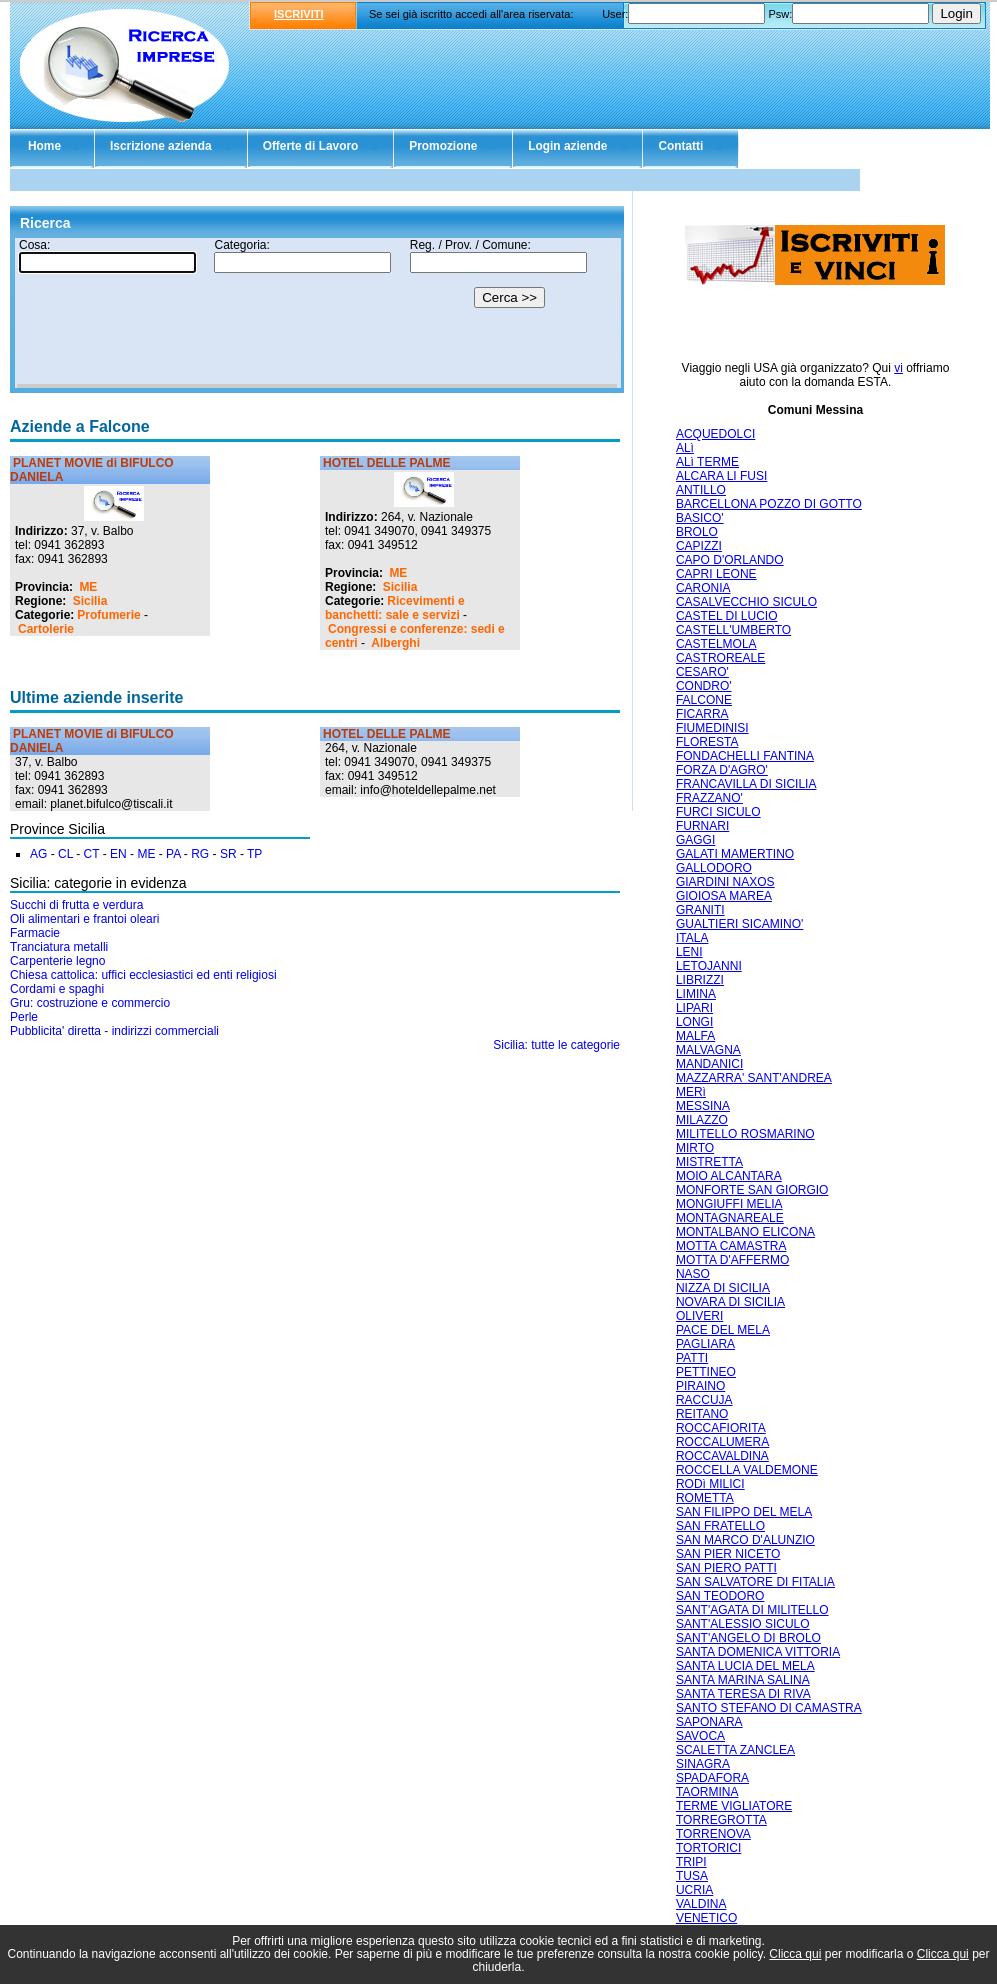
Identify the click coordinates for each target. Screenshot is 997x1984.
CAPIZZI (699, 546)
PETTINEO (706, 1372)
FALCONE (704, 700)
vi (898, 368)
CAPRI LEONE (716, 574)
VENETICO (706, 1918)
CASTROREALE (720, 658)
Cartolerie (46, 629)
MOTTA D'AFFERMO (732, 1260)
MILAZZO (702, 1120)
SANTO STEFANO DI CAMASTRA (769, 1708)
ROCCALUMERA (722, 1442)
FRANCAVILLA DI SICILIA (746, 784)
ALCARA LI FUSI (721, 476)
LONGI (694, 1022)
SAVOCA (700, 1736)
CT (92, 854)
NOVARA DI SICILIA (730, 1302)
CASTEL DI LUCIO (727, 616)
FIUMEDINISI (712, 728)
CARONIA (703, 588)
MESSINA (703, 1106)
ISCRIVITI (299, 14)
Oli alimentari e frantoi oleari (84, 919)
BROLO (697, 532)
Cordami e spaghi (57, 989)
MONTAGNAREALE (730, 1218)
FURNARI (702, 826)
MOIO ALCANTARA (729, 1176)
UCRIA (694, 1890)
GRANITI (700, 910)
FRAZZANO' (709, 798)
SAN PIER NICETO (728, 1554)
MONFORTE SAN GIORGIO (752, 1190)
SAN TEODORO (720, 1596)
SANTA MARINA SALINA (743, 1680)
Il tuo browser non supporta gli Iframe (317, 313)
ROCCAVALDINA (722, 1456)
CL (65, 854)
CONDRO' (704, 686)
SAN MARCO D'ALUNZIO (745, 1540)
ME (88, 587)
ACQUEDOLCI (715, 434)
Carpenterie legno (57, 961)
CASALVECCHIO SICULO (746, 602)
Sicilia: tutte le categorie (556, 1045)
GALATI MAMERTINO (735, 854)
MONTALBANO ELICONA (745, 1232)
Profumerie (108, 615)
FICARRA (702, 714)
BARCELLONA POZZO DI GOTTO (769, 504)
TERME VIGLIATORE (734, 1806)
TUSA (692, 1876)
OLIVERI (699, 1316)
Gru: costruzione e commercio (90, 1003)
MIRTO (695, 1148)
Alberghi (395, 643)
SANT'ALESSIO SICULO (743, 1624)
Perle (24, 1017)
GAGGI (695, 840)
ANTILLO (701, 490)
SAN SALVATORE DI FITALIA (755, 1582)
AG (38, 854)
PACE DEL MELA (723, 1330)
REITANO (702, 1414)
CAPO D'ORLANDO (730, 560)
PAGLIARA (705, 1344)
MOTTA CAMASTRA (731, 1246)
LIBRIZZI (700, 980)
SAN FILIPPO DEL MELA (744, 1512)
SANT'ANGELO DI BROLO (748, 1638)
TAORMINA (707, 1792)
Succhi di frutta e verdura (76, 905)
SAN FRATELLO (720, 1526)
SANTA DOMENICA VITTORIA (758, 1652)
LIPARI (694, 1008)
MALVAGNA (708, 1050)
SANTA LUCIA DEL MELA (745, 1666)
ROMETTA (705, 1498)
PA (173, 854)
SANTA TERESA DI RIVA (743, 1694)
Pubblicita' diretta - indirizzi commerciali (114, 1031)
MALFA (695, 1036)
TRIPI (691, 1862)
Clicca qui (795, 1954)
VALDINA (701, 1904)
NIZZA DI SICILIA (723, 1288)
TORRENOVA (713, 1834)
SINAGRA (703, 1764)
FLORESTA (707, 742)
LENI (689, 952)
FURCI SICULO (718, 812)
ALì (685, 448)
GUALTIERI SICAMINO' (739, 924)
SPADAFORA (712, 1778)
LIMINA (696, 994)
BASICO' (700, 518)
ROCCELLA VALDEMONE (747, 1470)
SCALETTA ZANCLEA (735, 1750)
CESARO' (702, 672)
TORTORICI (708, 1848)
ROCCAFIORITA (721, 1428)
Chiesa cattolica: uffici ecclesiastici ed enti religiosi (143, 975)
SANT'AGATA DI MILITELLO (752, 1610)
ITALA (692, 938)
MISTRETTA (709, 1162)
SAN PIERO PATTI (726, 1568)
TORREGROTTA (721, 1820)
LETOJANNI (709, 966)
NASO (693, 1274)
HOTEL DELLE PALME (387, 463)
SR (228, 854)
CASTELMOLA (716, 644)
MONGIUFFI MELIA (729, 1204)
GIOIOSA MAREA (724, 896)
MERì (691, 1092)
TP (254, 854)
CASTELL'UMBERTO (733, 630)
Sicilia (90, 601)
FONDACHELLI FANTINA (745, 756)
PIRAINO (700, 1386)
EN (118, 854)
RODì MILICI (710, 1484)
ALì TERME (707, 462)
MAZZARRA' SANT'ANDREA (754, 1078)
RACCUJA (704, 1400)
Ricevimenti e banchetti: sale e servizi (395, 608)
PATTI (692, 1358)
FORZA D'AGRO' (722, 770)
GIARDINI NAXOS (725, 882)
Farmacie (35, 933)
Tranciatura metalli (59, 947)
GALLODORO (714, 868)
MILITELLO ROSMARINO (745, 1134)
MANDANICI (709, 1064)
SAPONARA (709, 1722)
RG (200, 854)
